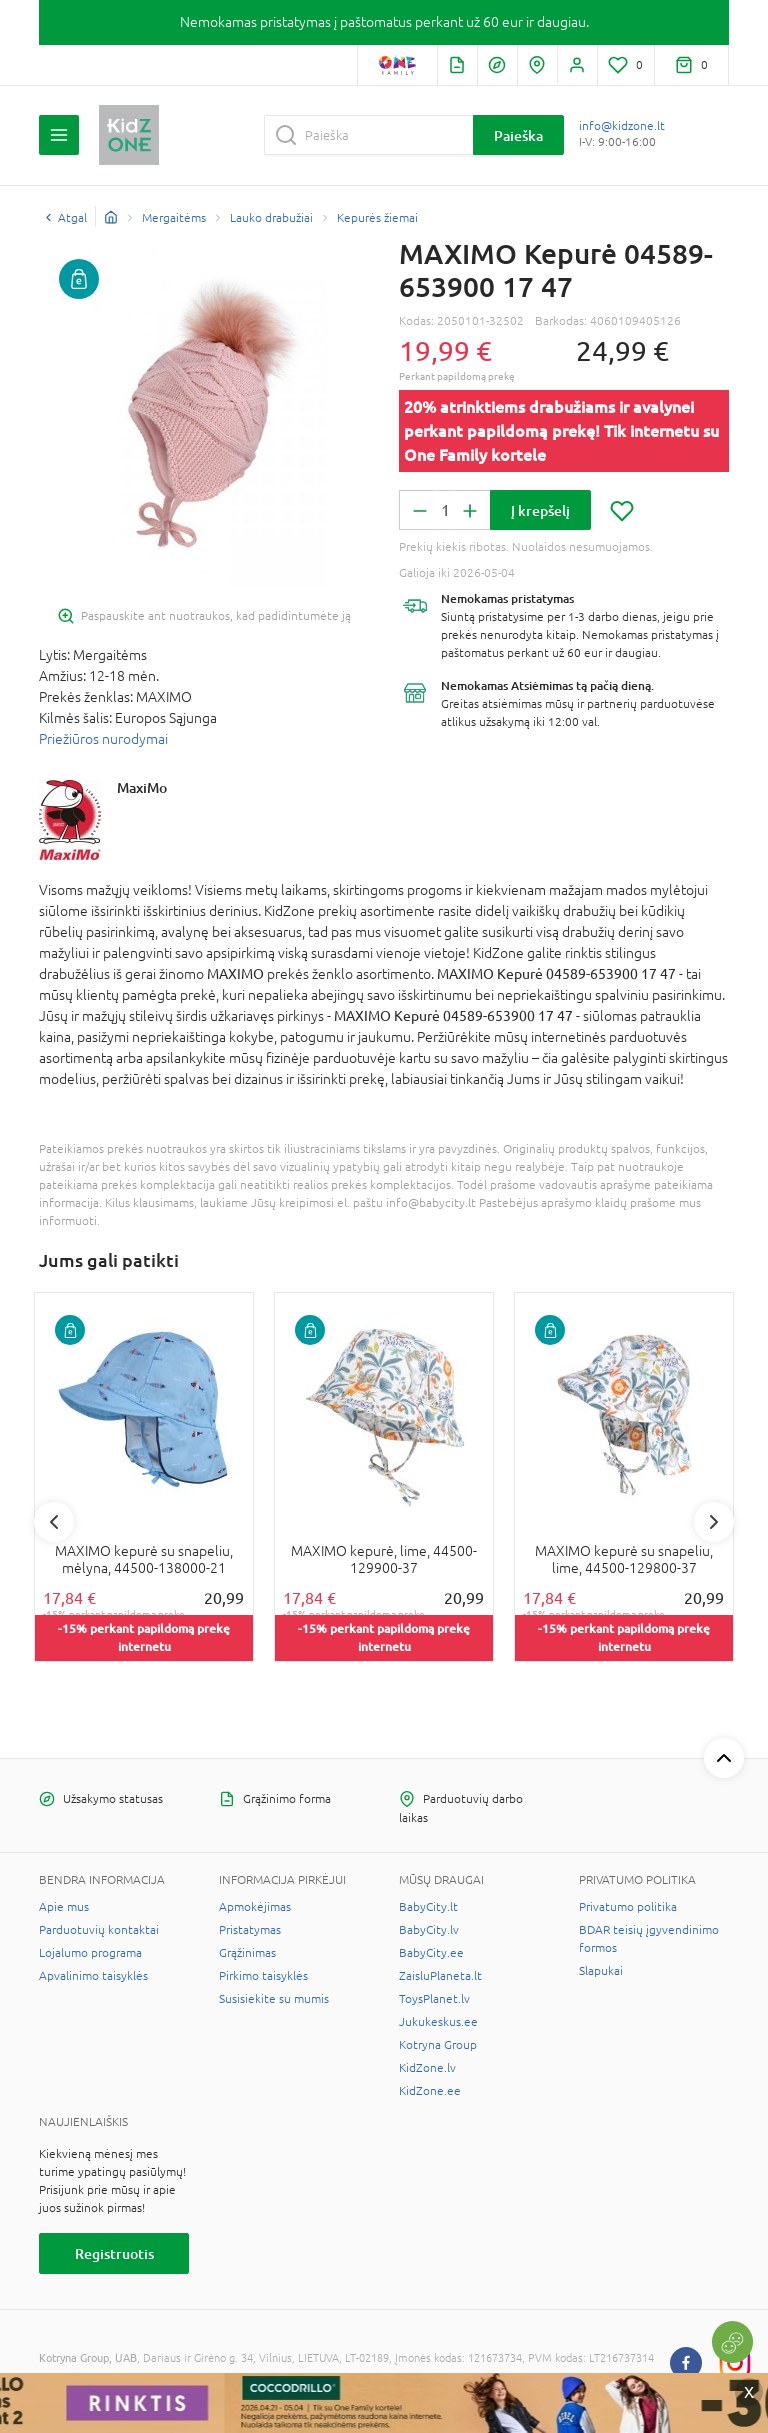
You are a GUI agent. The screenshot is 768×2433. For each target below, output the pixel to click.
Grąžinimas (247, 1953)
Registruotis (114, 2253)
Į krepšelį (540, 510)
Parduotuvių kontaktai (99, 1930)
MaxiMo (142, 787)
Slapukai (601, 1971)
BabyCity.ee (431, 1953)
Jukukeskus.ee (438, 2022)
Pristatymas (250, 1930)
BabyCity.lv (429, 1930)
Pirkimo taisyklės (263, 1976)
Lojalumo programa (90, 1953)
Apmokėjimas (255, 1907)
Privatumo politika (628, 1907)
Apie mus (64, 1907)
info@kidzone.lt (622, 126)
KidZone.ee (430, 2091)
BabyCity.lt (428, 1907)
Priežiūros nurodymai (103, 739)
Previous (54, 1522)
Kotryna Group (438, 2045)
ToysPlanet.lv (434, 1999)
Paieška (518, 135)
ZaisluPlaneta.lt (440, 1976)
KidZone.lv (427, 2068)
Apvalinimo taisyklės (93, 1976)
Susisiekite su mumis (274, 1999)
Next (714, 1522)
